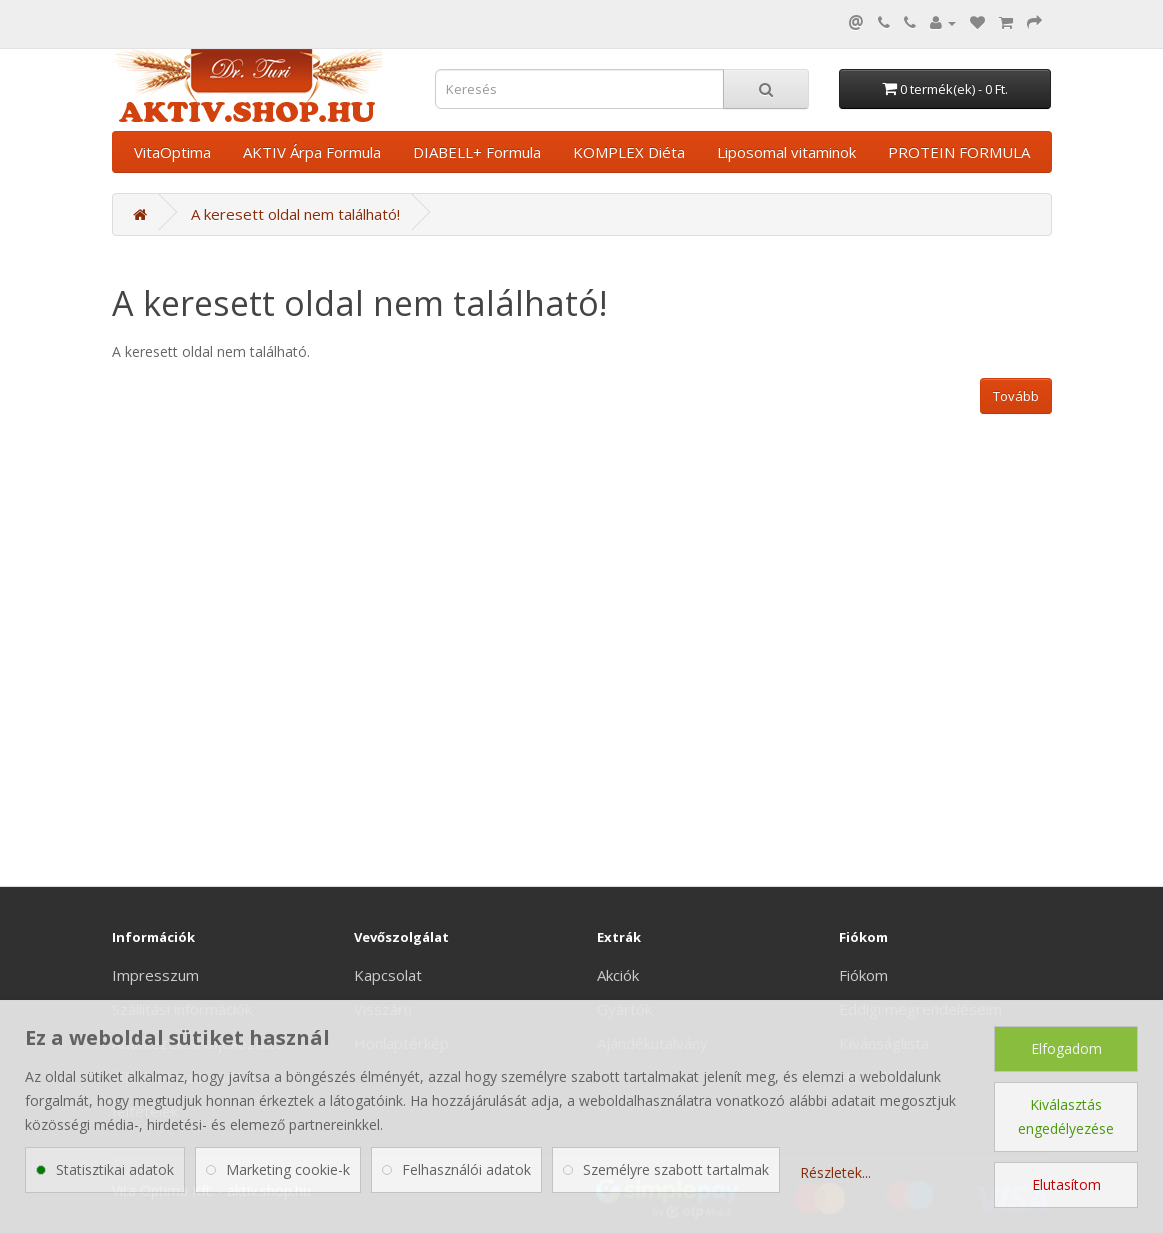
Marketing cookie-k (288, 1169)
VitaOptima (172, 152)
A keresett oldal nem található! (295, 214)
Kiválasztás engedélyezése (1066, 1116)
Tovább (1016, 396)
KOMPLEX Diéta (629, 152)
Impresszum (155, 975)
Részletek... (835, 1172)
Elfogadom (1066, 1048)
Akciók (618, 975)
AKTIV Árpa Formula (312, 152)
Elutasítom (1066, 1184)
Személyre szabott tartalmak (676, 1169)
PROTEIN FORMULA (959, 152)
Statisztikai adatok (115, 1169)
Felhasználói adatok (466, 1169)
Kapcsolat (388, 975)
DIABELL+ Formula (477, 152)
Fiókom (863, 975)
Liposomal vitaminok (786, 152)
